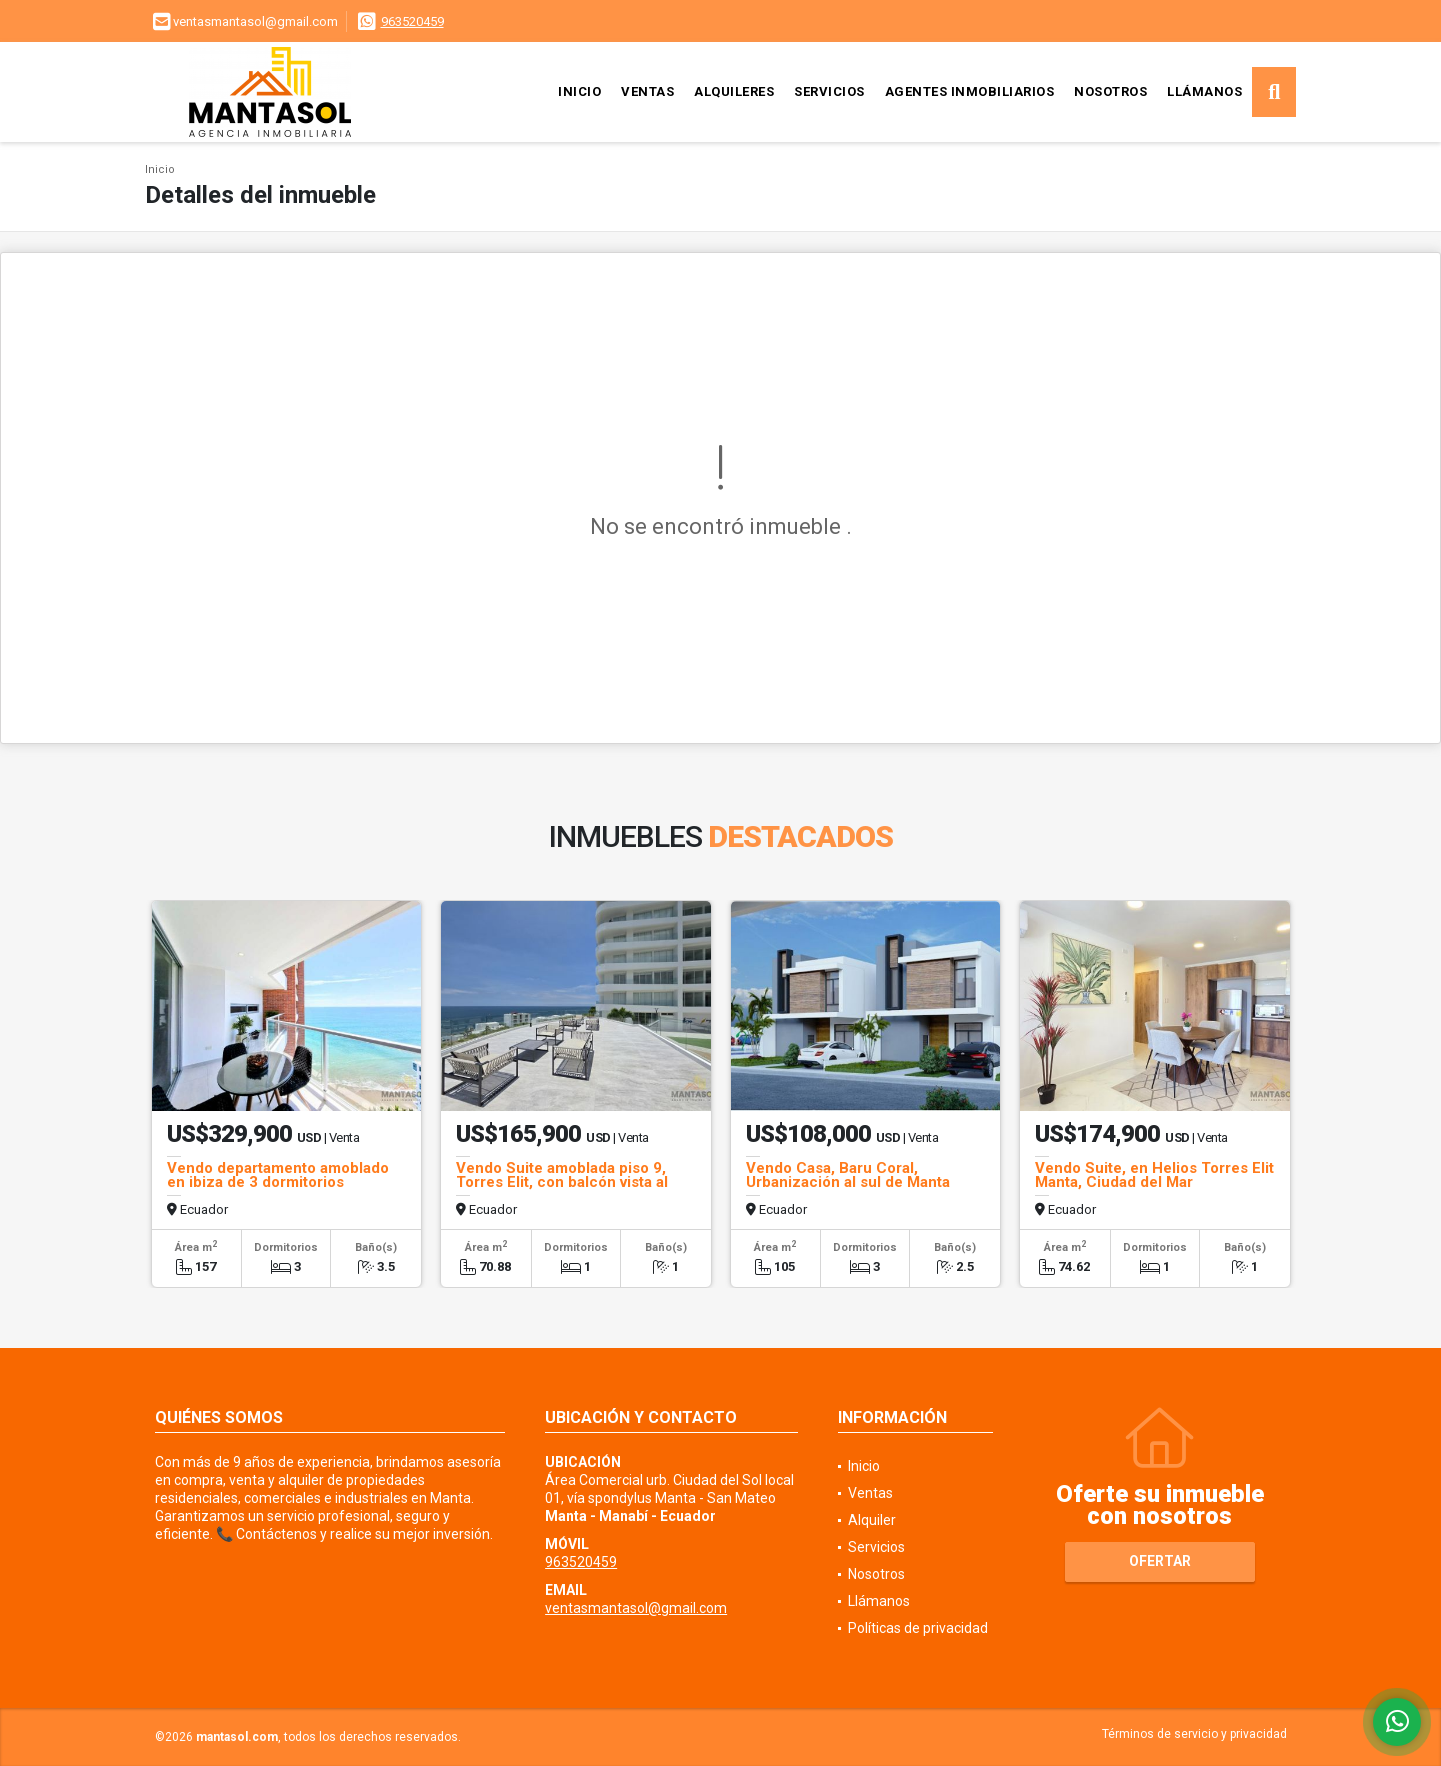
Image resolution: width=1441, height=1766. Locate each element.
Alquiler (872, 1520)
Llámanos (1204, 91)
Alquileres (734, 91)
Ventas (647, 91)
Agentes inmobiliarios (970, 91)
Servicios (829, 91)
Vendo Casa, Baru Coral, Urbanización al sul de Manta (848, 1175)
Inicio (579, 91)
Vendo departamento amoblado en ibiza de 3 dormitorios (278, 1175)
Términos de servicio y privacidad (1194, 1734)
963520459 (412, 21)
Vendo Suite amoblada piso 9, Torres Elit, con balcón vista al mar (562, 1182)
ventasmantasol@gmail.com (636, 1608)
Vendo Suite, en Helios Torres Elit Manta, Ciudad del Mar (1154, 1175)
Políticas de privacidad (918, 1628)
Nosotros (1110, 91)
